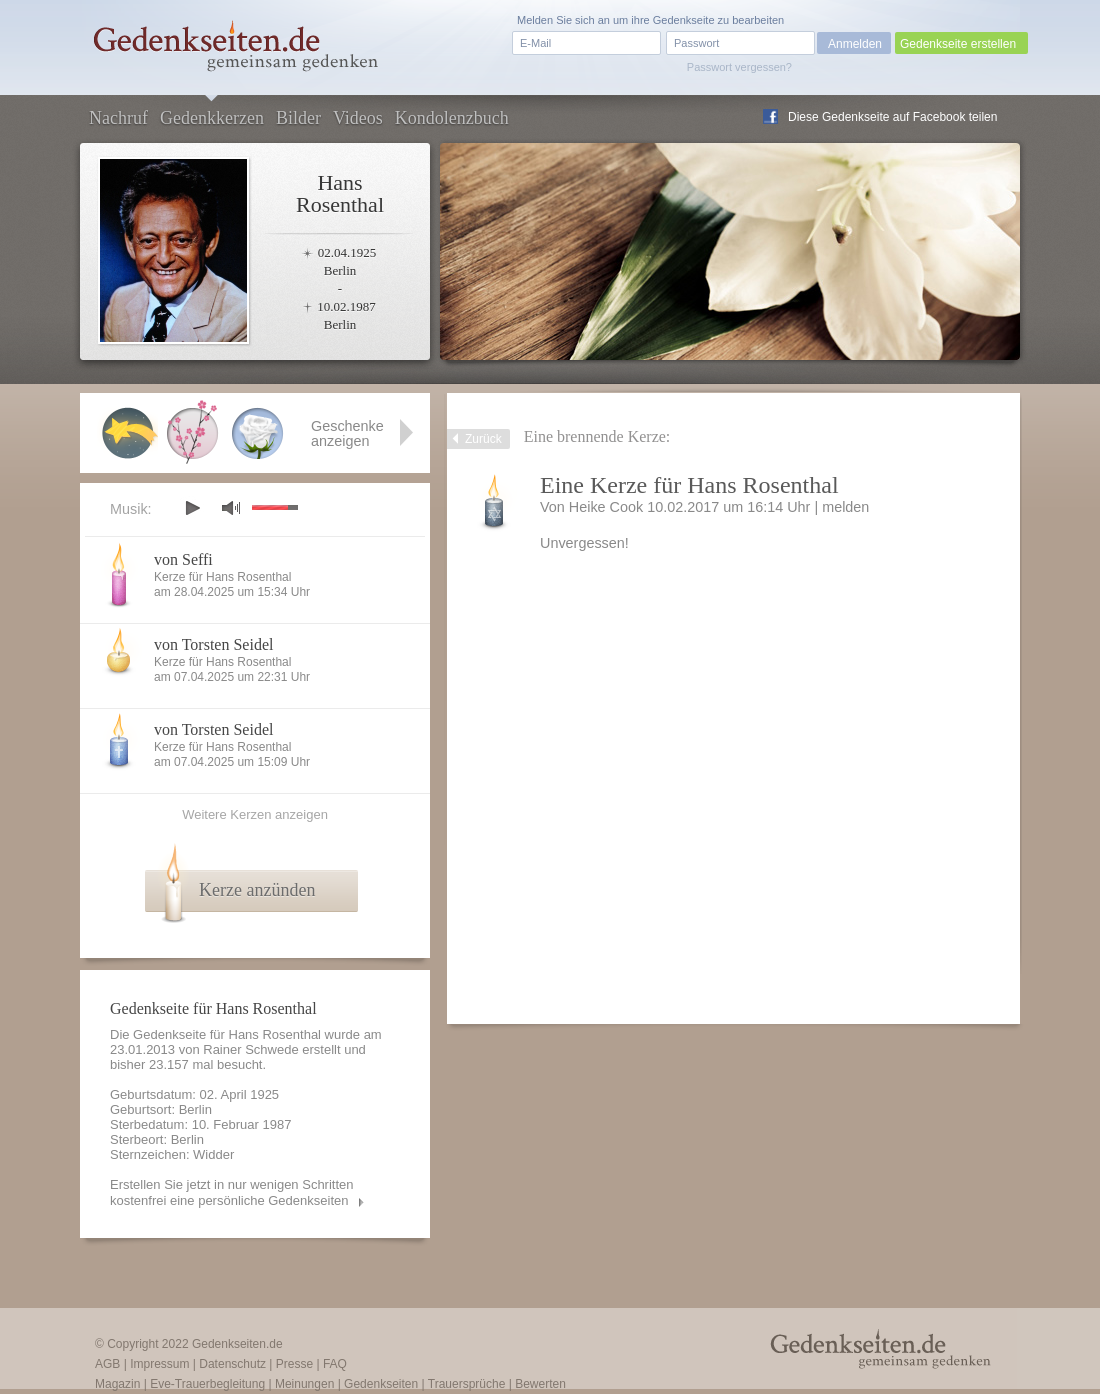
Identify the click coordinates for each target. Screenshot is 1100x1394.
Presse (294, 1364)
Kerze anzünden (257, 890)
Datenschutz (232, 1364)
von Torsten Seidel (213, 644)
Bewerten (540, 1384)
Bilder (298, 118)
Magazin (117, 1384)
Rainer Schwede (250, 1049)
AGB (107, 1364)
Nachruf (118, 118)
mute (231, 507)
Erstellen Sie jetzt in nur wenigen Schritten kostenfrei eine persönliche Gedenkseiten (232, 1192)
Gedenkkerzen (212, 118)
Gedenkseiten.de (237, 1344)
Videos (358, 118)
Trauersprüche (467, 1384)
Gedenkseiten (381, 1384)
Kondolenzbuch (452, 118)
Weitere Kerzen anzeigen (255, 814)
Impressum (159, 1364)
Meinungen (304, 1384)
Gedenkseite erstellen (958, 44)
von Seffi (183, 559)
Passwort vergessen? (739, 67)
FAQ (335, 1364)
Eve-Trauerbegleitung (207, 1384)
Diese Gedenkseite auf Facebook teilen (892, 117)
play (192, 508)
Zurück (483, 439)
